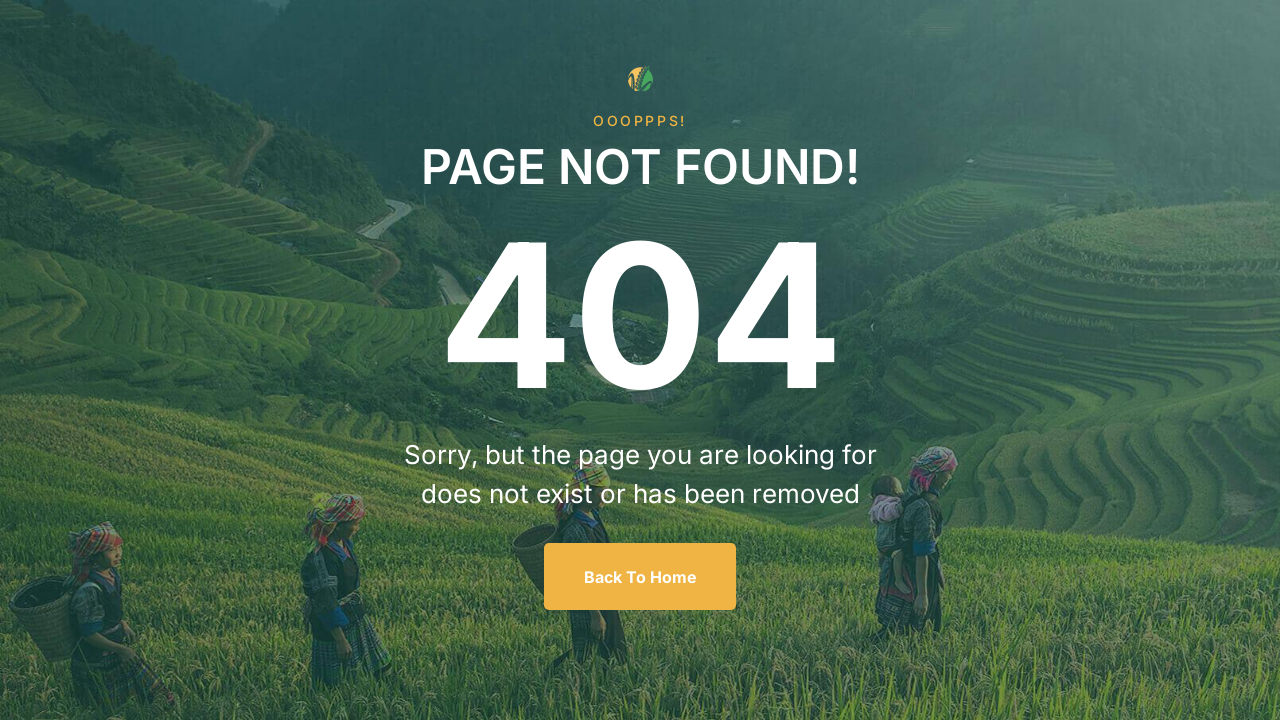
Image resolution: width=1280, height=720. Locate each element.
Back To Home (640, 577)
